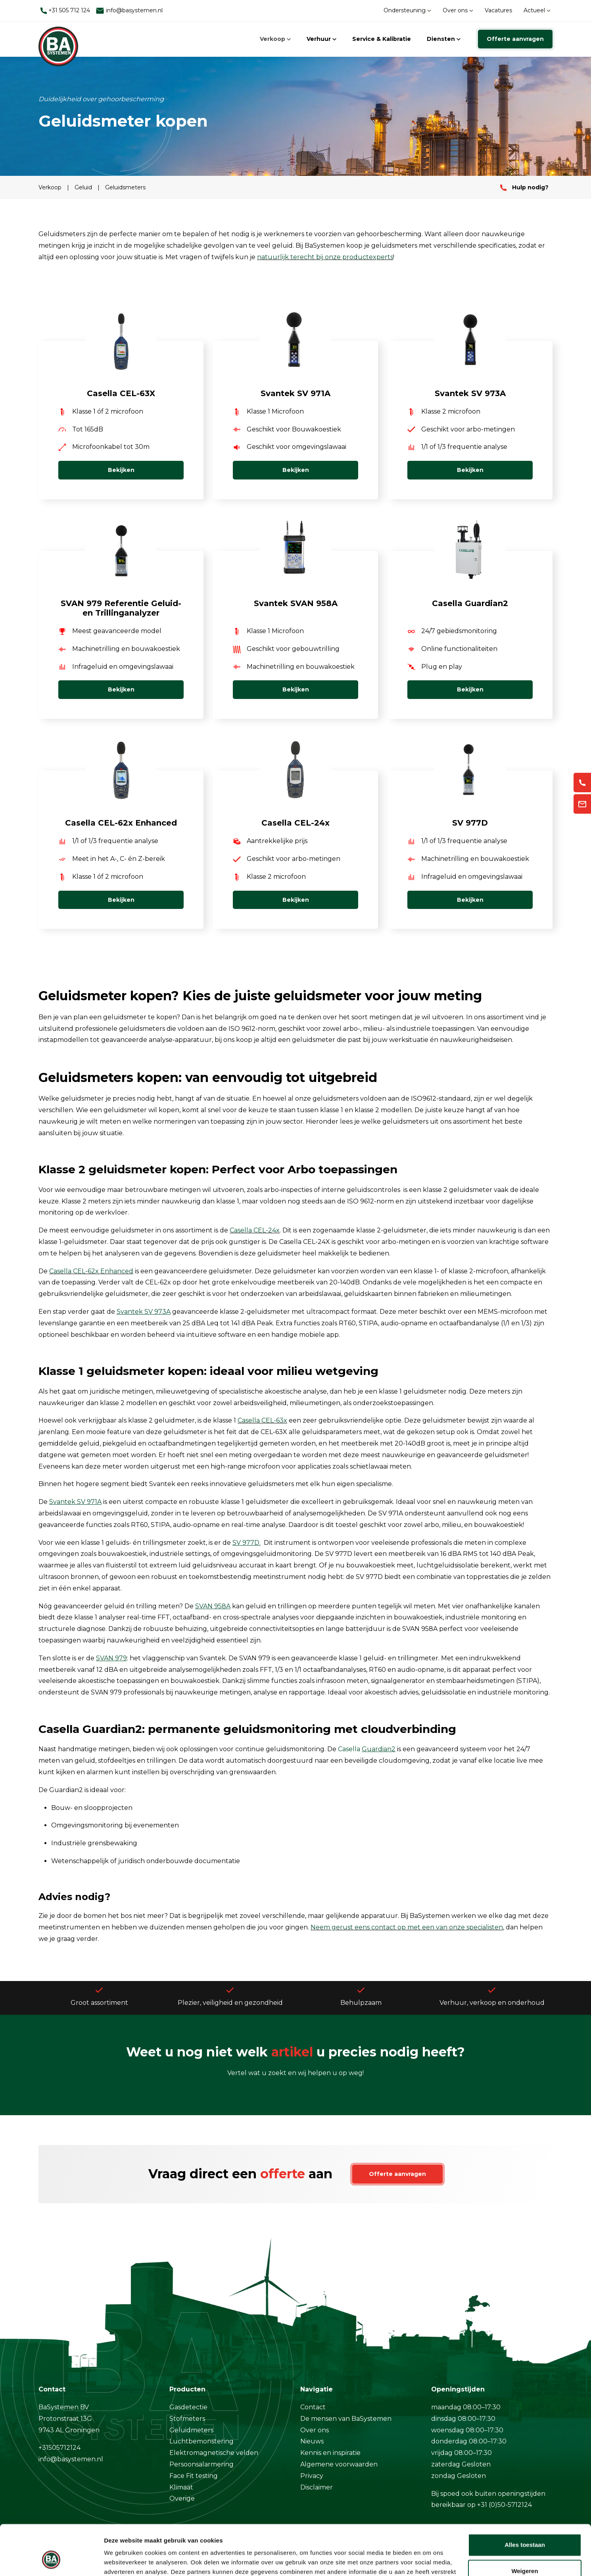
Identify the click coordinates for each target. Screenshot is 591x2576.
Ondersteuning (407, 10)
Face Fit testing (193, 2476)
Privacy (311, 2476)
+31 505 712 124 (65, 10)
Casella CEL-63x (262, 1420)
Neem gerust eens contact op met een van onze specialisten (407, 1927)
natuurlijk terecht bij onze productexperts (325, 257)
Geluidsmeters (125, 187)
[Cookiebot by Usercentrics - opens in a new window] (51, 2560)
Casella (366, 1749)
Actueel (537, 10)
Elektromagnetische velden (213, 2453)
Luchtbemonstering (201, 2441)
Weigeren (524, 2527)
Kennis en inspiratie (330, 2453)
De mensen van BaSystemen (345, 2418)
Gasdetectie (188, 2407)
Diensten (444, 38)
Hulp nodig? (524, 187)
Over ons (458, 10)
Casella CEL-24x (255, 1230)
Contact (313, 2407)
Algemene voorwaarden (339, 2464)
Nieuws (312, 2441)
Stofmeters (187, 2418)
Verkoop (275, 38)
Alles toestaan (525, 2502)
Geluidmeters (191, 2430)
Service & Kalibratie (381, 38)
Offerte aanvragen (515, 38)
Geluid (84, 187)
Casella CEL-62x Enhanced (91, 1271)
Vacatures (498, 10)
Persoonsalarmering (201, 2464)
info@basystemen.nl (129, 10)
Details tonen (123, 2560)
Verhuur (321, 38)
